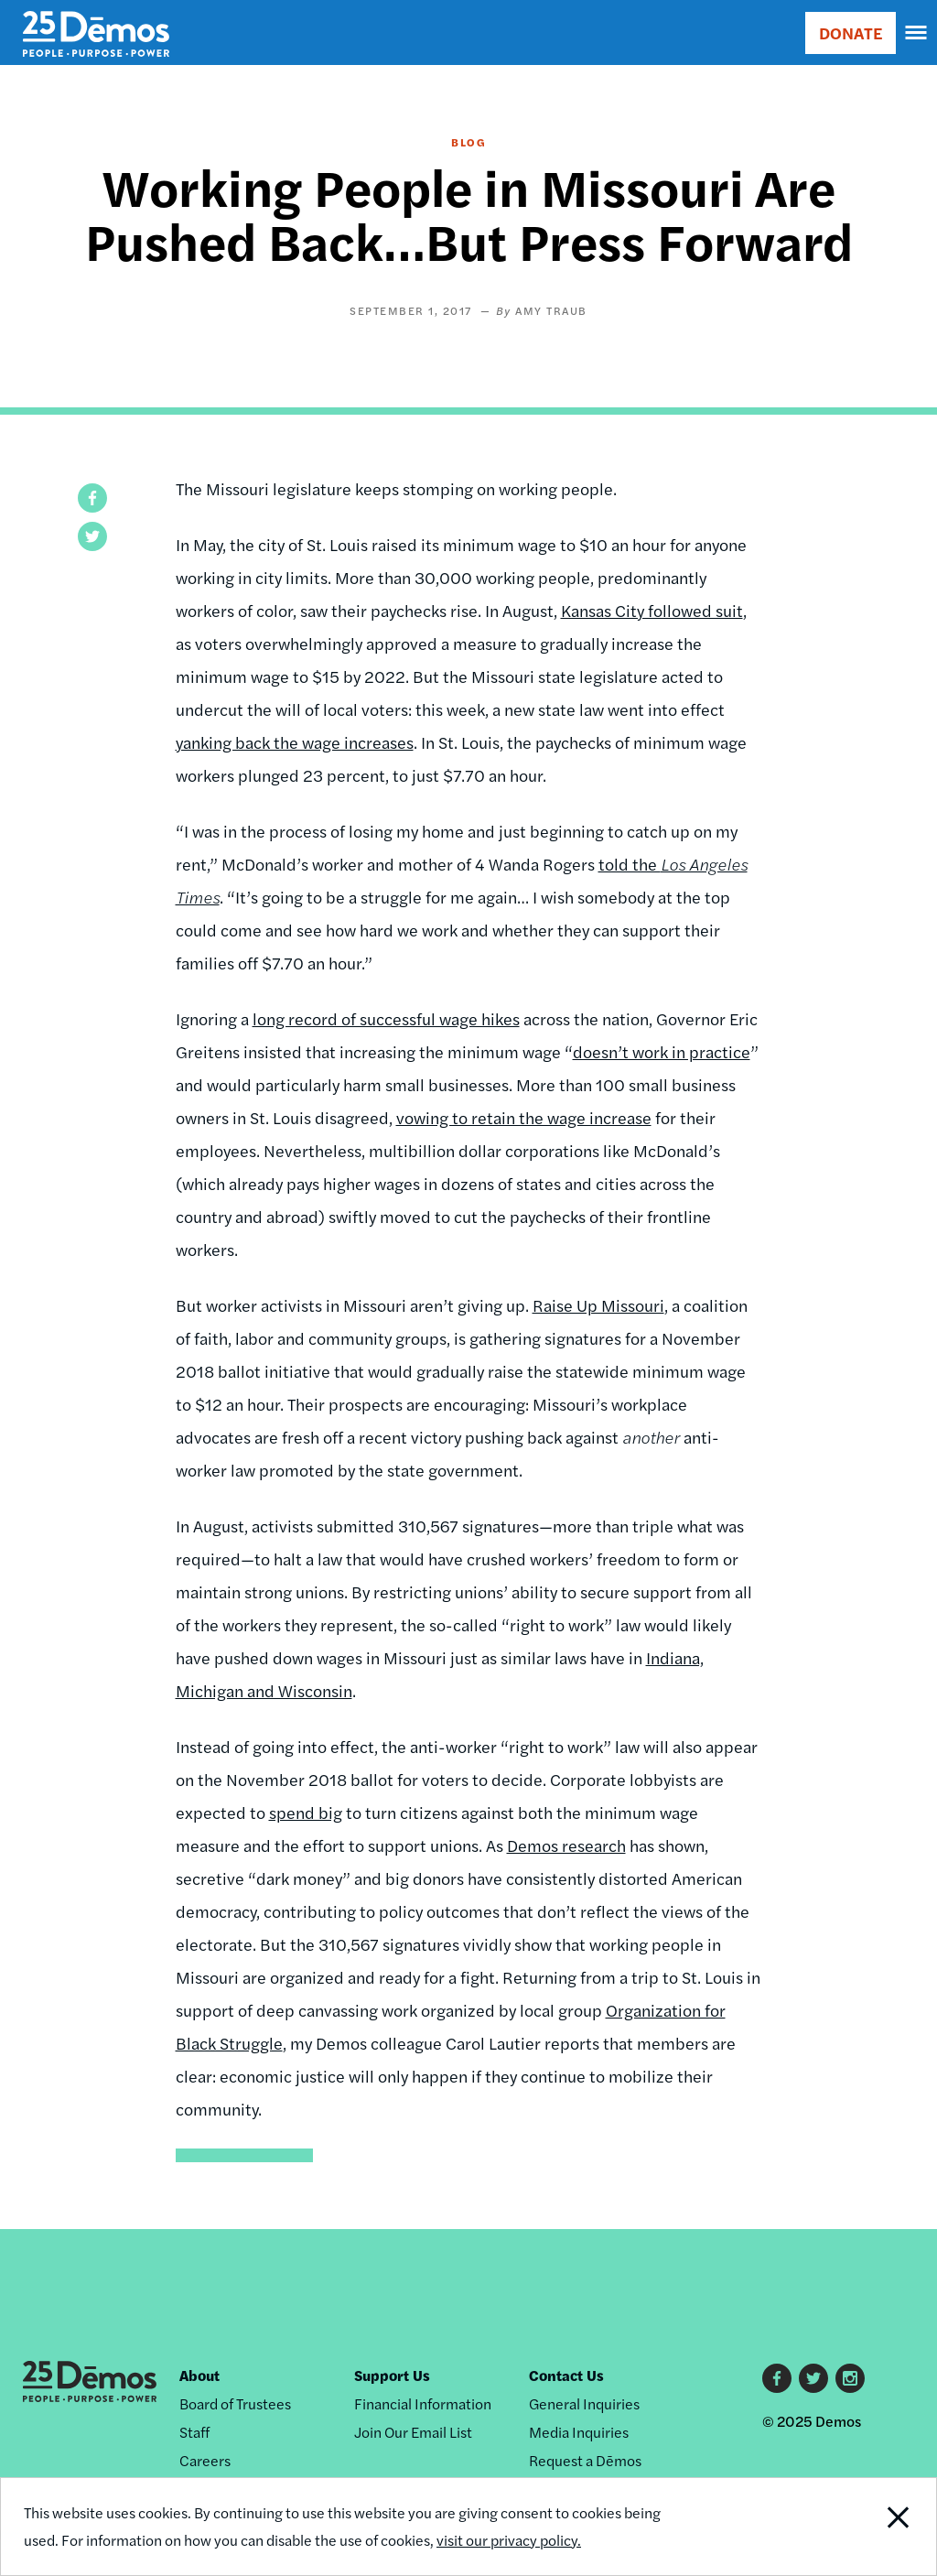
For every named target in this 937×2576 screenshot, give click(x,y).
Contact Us (566, 2375)
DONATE (850, 32)
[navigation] (917, 33)
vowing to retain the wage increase (524, 1117)
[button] (92, 498)
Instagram (850, 2378)
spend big (305, 1812)
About (199, 2375)
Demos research (566, 1845)
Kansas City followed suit (652, 610)
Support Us (392, 2375)
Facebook (777, 2378)
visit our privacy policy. (508, 2539)
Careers (205, 2460)
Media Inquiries (579, 2431)
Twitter (813, 2378)
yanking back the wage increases (295, 742)
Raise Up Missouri (598, 1304)
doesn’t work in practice (661, 1051)
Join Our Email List (413, 2431)
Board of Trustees (235, 2403)
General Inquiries (584, 2403)
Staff (194, 2431)
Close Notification (848, 2526)
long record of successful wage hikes (386, 1018)
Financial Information (422, 2403)
